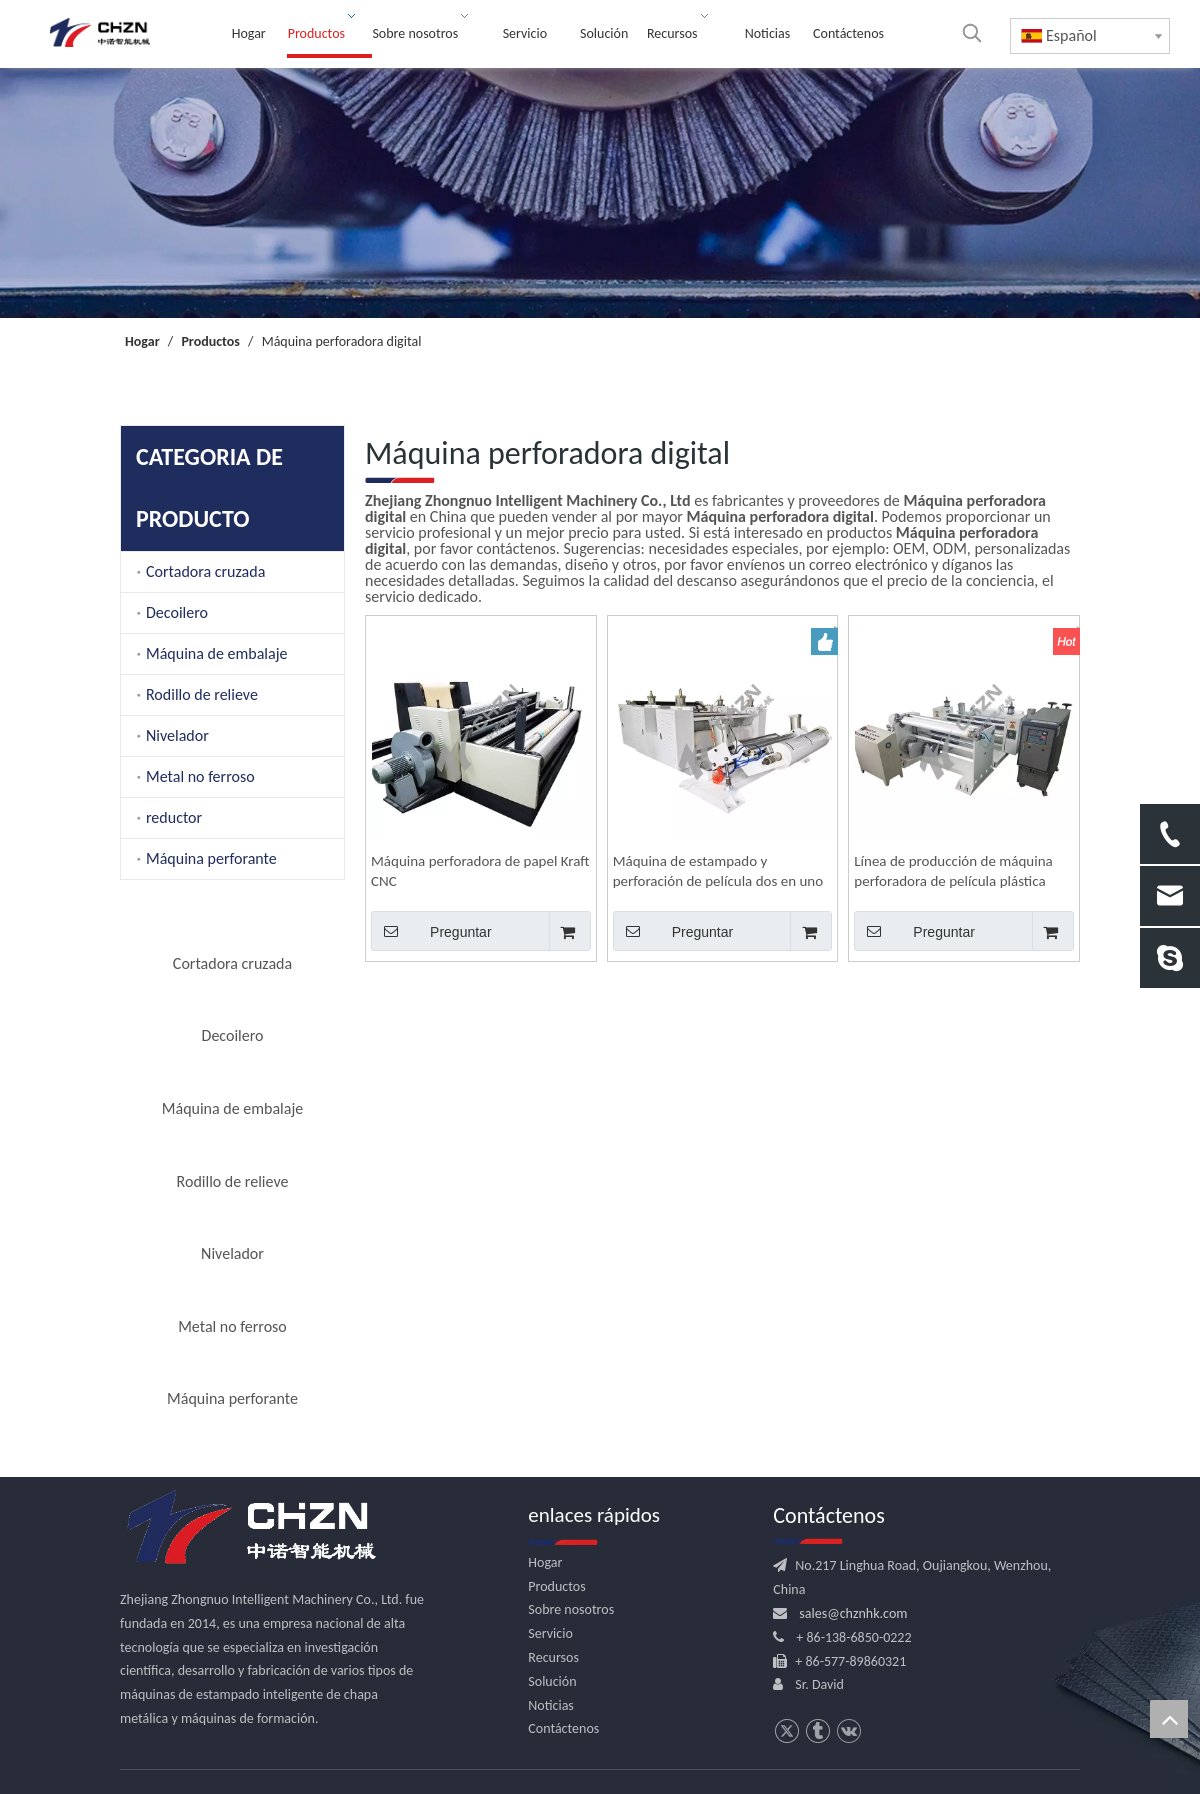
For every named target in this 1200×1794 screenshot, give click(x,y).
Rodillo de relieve (202, 694)
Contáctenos (563, 1728)
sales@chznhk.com (853, 1613)
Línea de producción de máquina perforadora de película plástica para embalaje (953, 871)
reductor (174, 817)
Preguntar (431, 931)
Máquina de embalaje (216, 653)
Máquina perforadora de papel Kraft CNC (480, 871)
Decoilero (177, 612)
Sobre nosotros (571, 1609)
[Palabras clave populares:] (972, 33)
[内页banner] (600, 193)
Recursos (553, 1657)
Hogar (545, 1562)
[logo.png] (250, 1528)
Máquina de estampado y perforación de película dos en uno (718, 871)
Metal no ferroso (200, 776)
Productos (556, 1586)
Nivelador (177, 735)
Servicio (550, 1633)
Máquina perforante (211, 858)
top (1169, 1719)
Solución (552, 1681)
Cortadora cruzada (205, 571)
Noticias (551, 1705)
